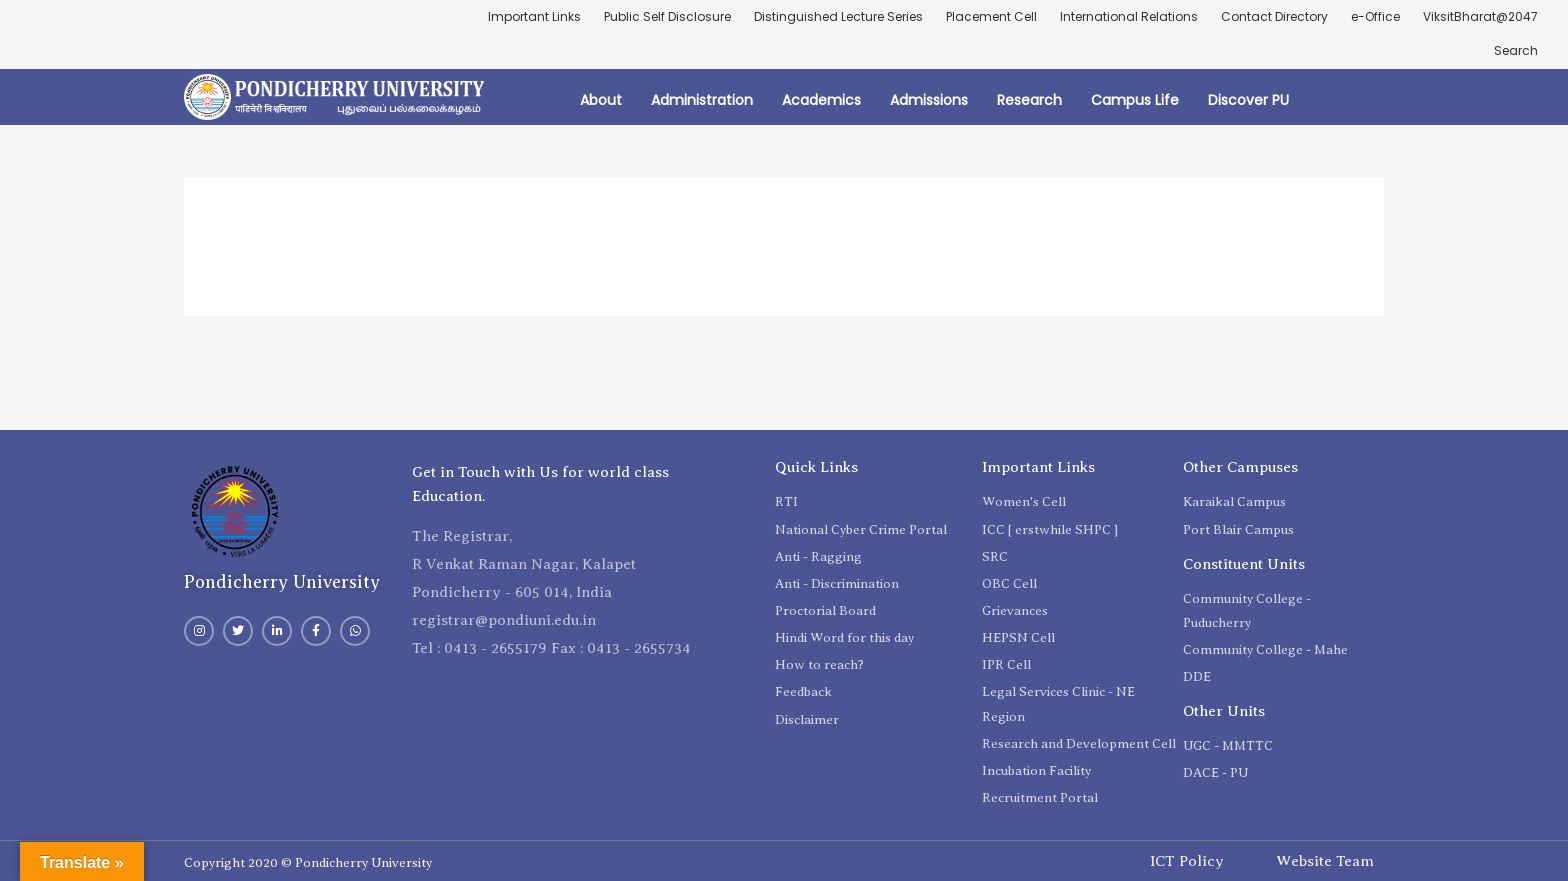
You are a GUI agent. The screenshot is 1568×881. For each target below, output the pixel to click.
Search (1516, 50)
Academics (821, 100)
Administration (702, 100)
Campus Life (1135, 100)
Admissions (929, 100)
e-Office (1375, 16)
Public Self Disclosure (667, 16)
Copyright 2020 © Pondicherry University (308, 862)
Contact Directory (1274, 16)
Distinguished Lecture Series (838, 16)
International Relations (1129, 16)
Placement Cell (991, 16)
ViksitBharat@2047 (1480, 16)
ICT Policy (1187, 861)
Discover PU (1248, 100)
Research (1029, 100)
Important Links (534, 16)
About (601, 100)
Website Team (1325, 861)
